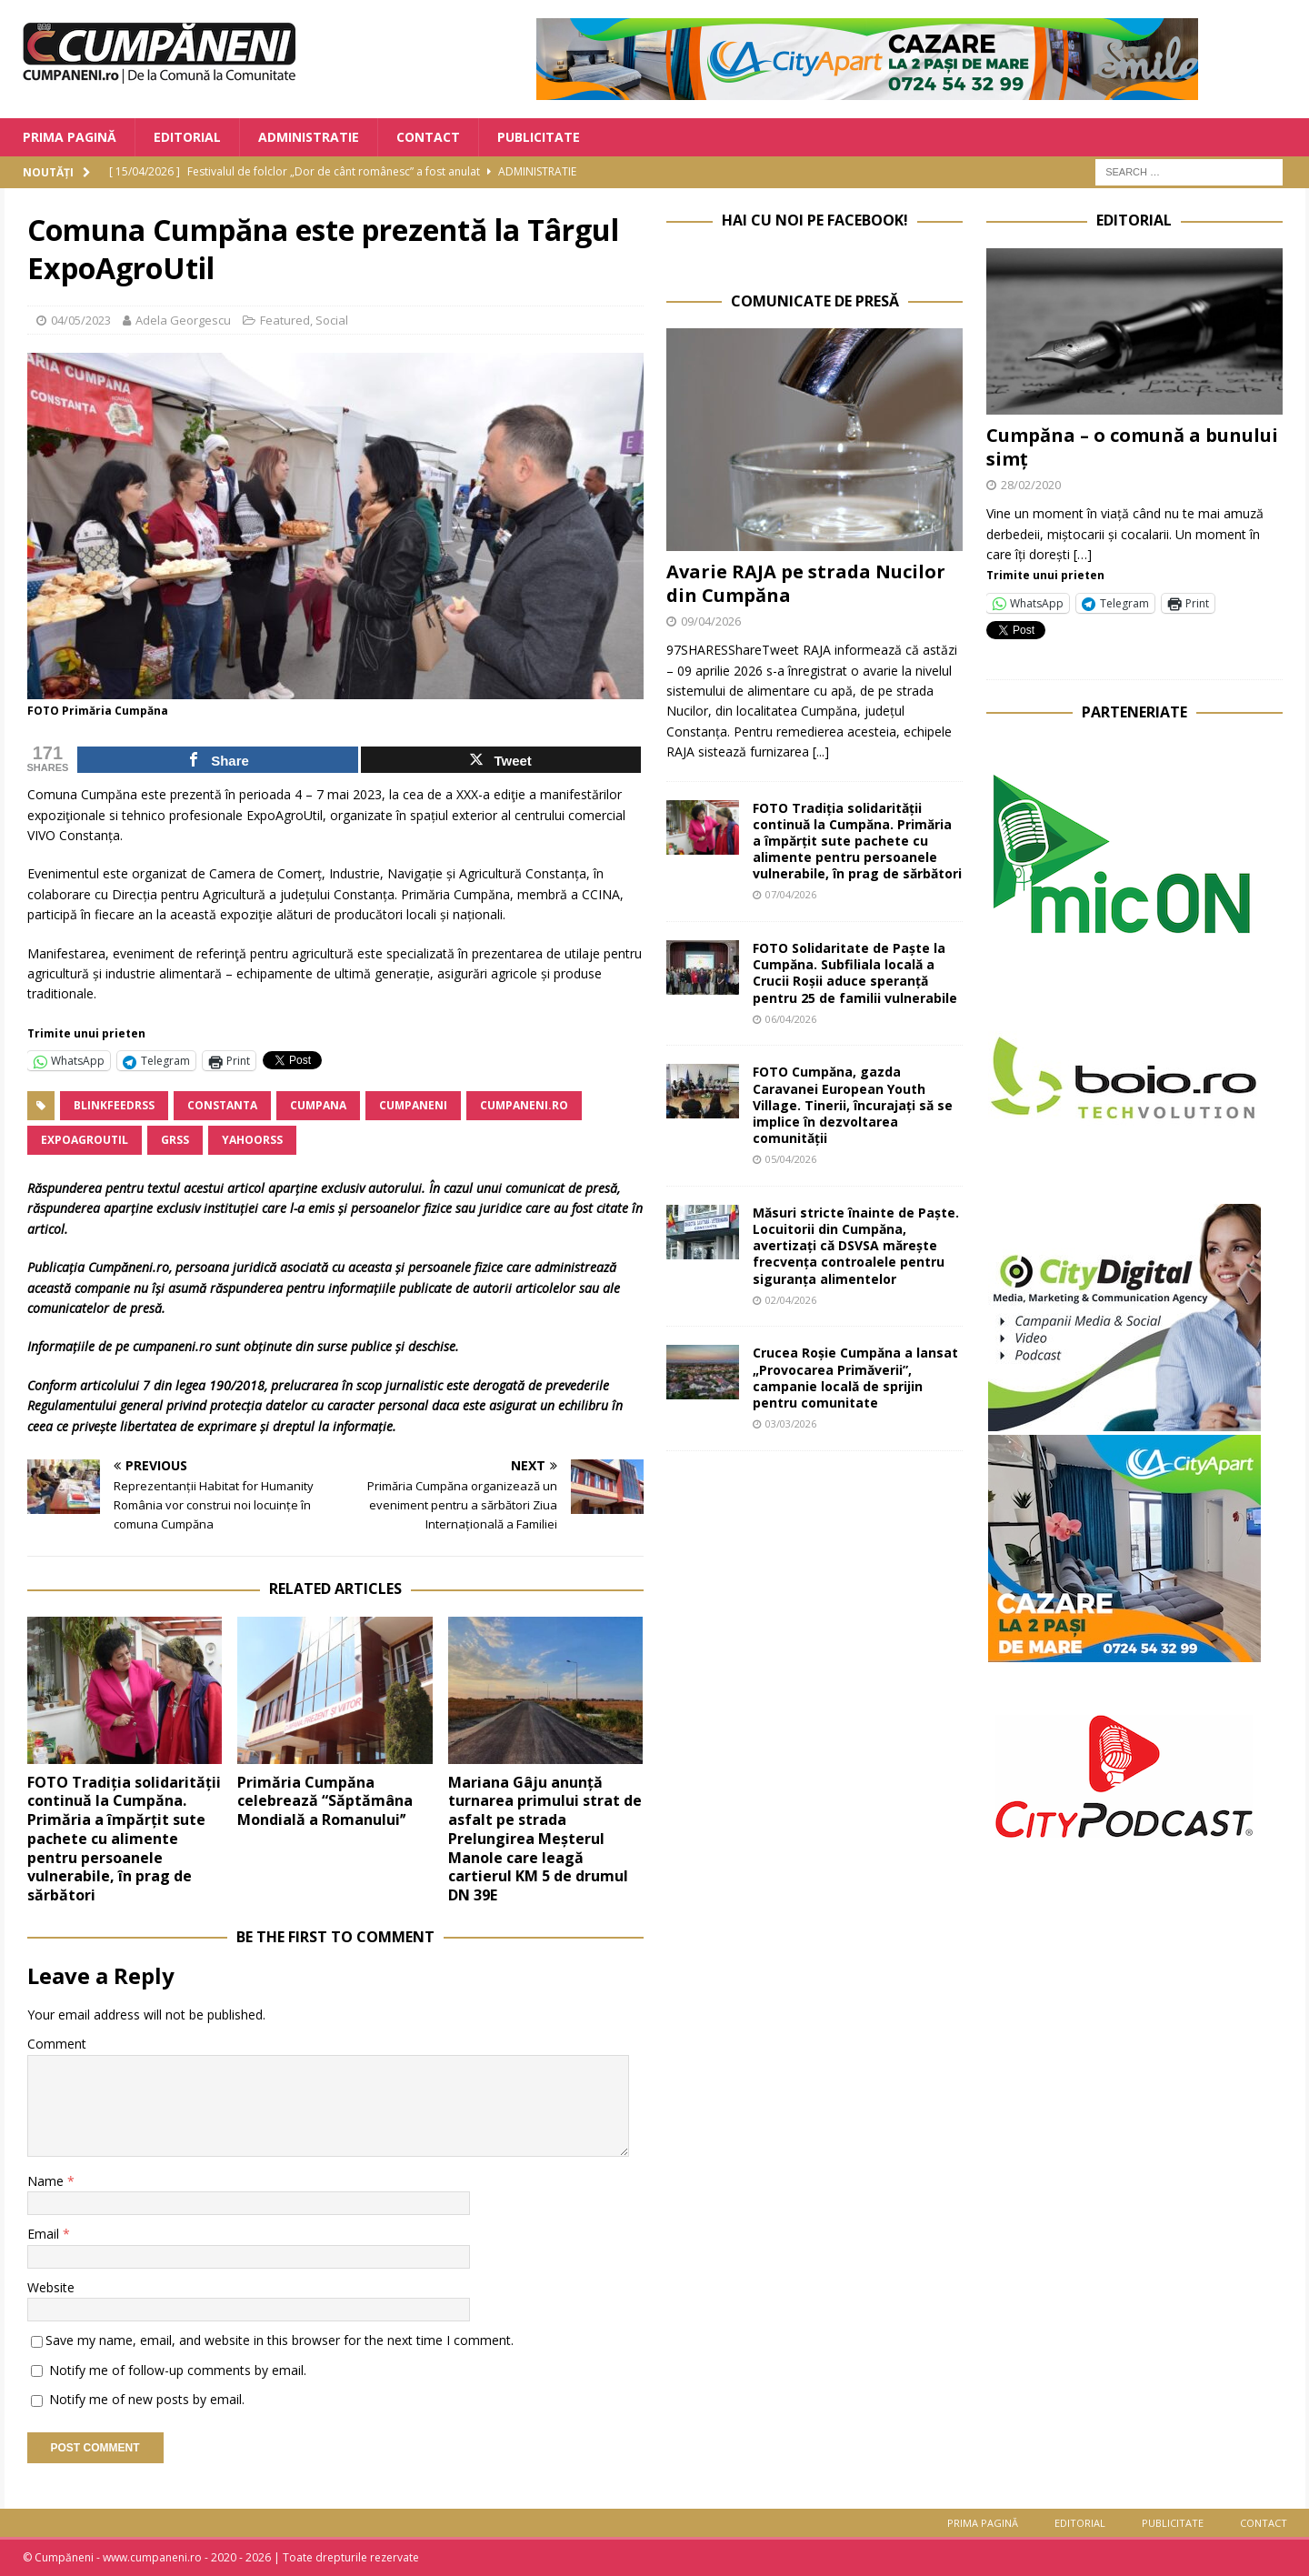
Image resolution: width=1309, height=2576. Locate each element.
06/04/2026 (790, 1019)
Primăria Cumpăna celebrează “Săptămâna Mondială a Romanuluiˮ (325, 1801)
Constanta (222, 1105)
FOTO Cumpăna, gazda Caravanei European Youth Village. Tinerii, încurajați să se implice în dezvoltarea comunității (853, 1105)
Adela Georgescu (183, 320)
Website (51, 2287)
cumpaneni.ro (524, 1105)
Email (45, 2233)
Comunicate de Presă (815, 301)
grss (175, 1140)
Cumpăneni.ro (128, 1267)
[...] (821, 751)
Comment (56, 2043)
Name (47, 2181)
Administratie (308, 136)
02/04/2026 (790, 1300)
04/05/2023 (81, 320)
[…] (1083, 554)
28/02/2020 (1031, 484)
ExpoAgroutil (84, 1140)
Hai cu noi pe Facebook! (815, 220)
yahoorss (252, 1140)
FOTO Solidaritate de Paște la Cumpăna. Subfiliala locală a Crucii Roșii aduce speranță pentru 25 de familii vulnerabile (855, 973)
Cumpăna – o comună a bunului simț (1132, 447)
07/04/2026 (790, 894)
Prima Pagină (69, 136)
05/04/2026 (790, 1159)
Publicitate (538, 136)
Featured (285, 320)
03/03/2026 (790, 1423)
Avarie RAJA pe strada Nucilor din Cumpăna (805, 583)
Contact (428, 136)
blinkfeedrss (114, 1105)
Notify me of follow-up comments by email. (177, 2370)
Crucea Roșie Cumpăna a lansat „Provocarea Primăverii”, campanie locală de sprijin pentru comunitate (855, 1377)
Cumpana (318, 1105)
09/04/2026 (711, 621)
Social (331, 320)
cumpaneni (413, 1105)
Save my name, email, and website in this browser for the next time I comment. (279, 2340)
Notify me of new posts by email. (147, 2399)
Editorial (187, 136)
